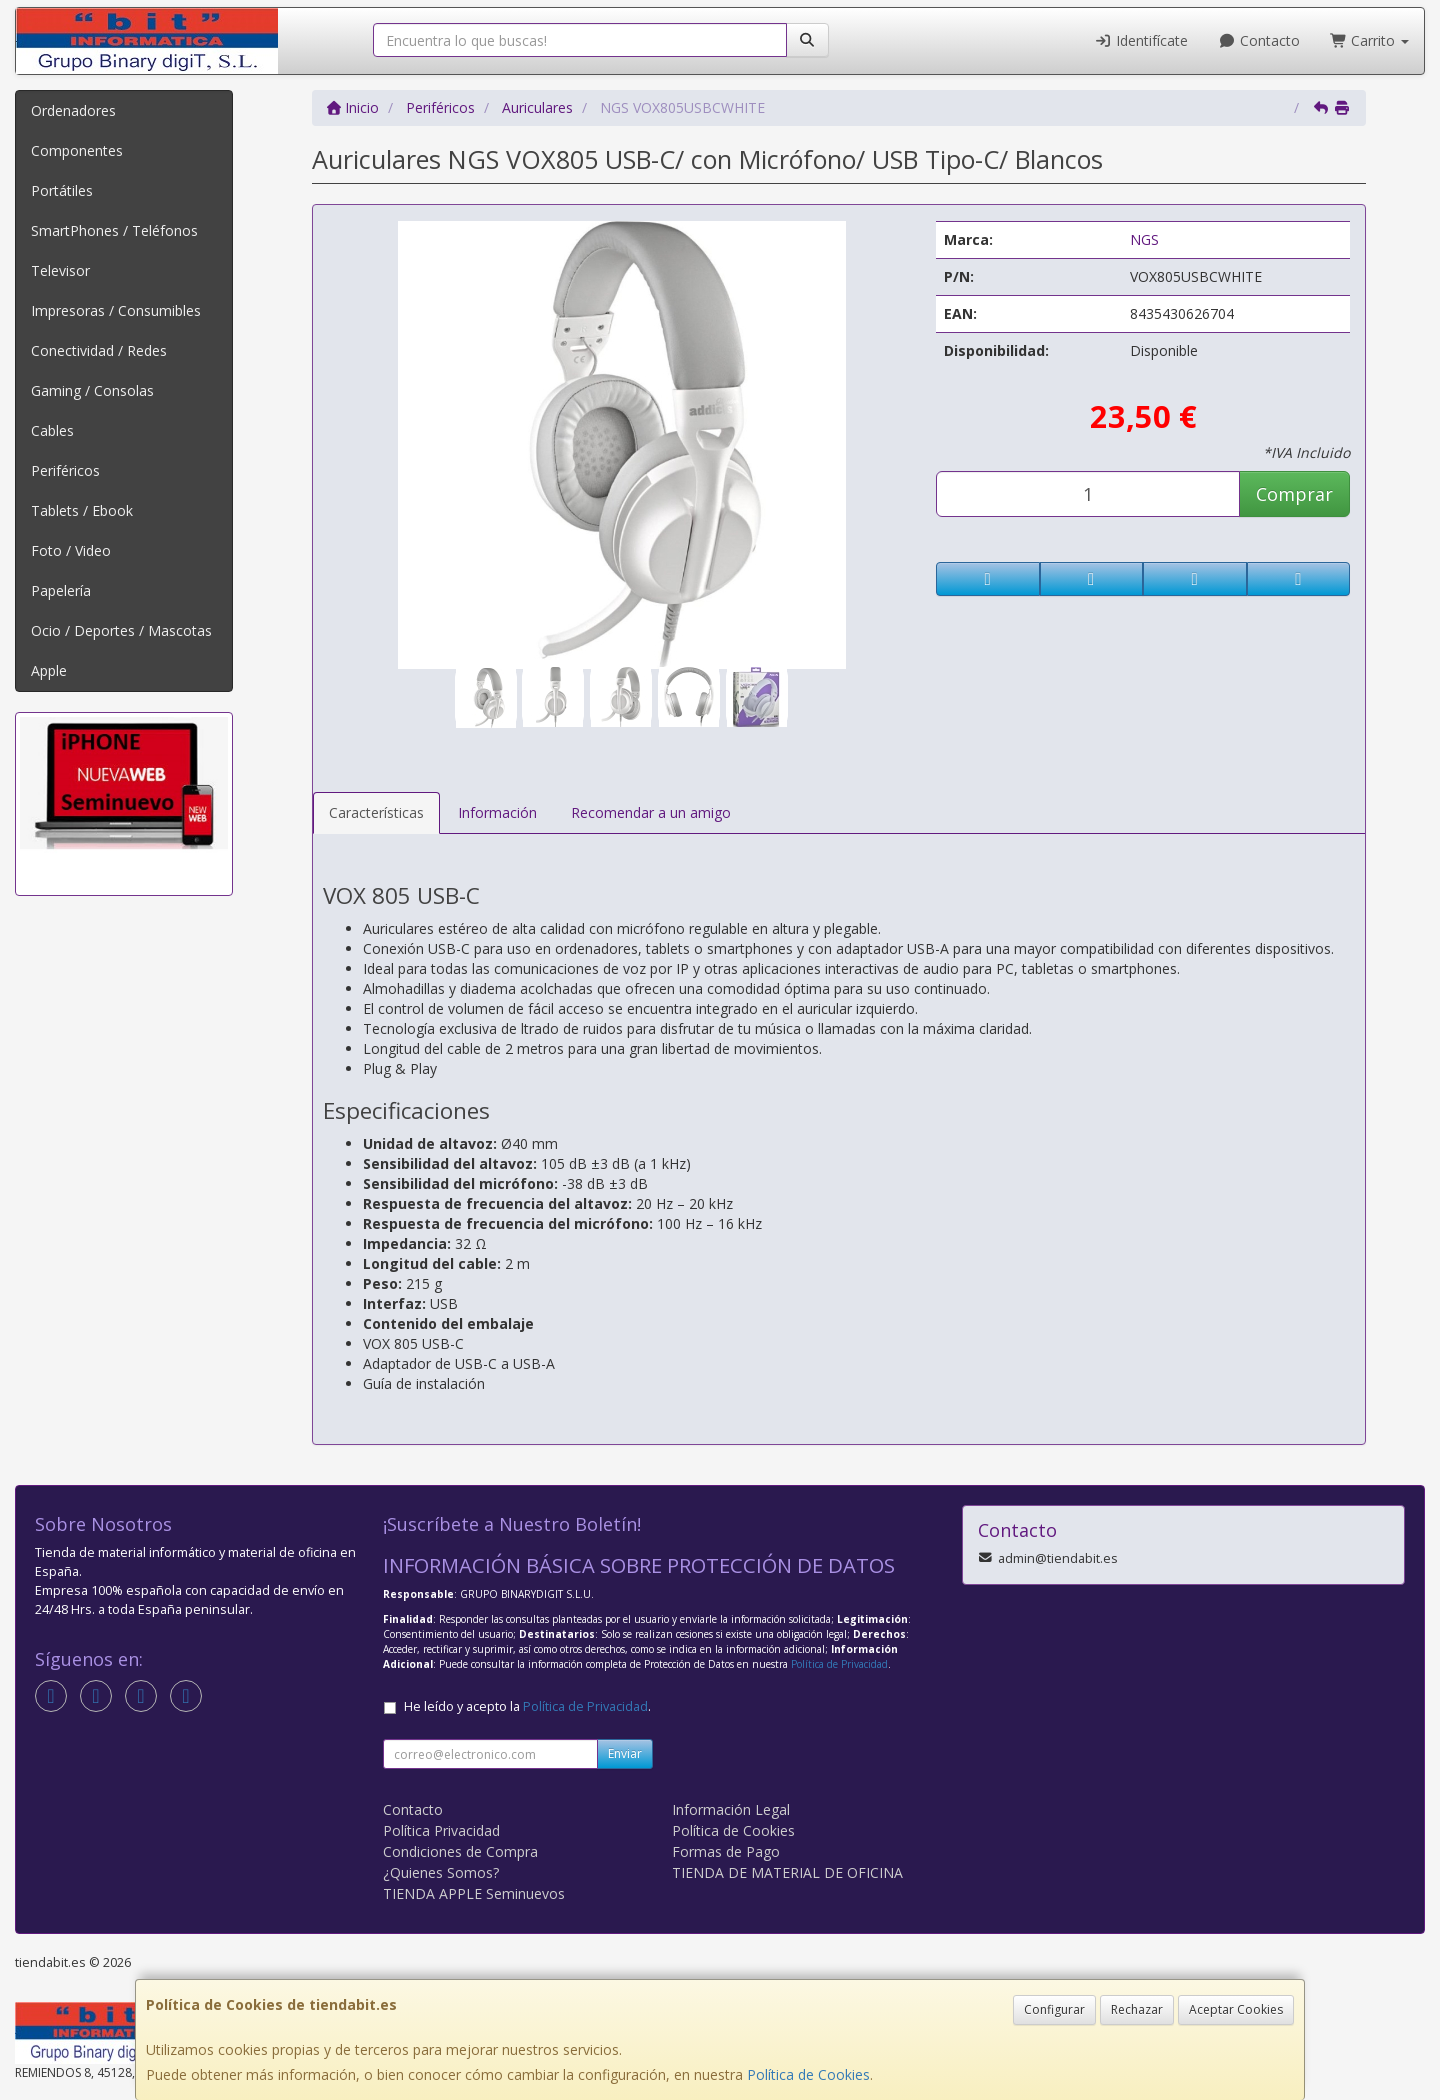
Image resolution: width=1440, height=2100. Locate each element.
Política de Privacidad (839, 1664)
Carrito (1370, 40)
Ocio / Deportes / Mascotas (121, 630)
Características (376, 812)
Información (497, 812)
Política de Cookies (808, 2074)
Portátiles (62, 190)
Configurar (1054, 2009)
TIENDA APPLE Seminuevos (474, 1893)
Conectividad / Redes (99, 350)
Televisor (60, 270)
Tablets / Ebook (82, 510)
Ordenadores (73, 110)
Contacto (1259, 40)
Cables (52, 430)
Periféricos (65, 470)
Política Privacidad (441, 1830)
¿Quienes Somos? (441, 1872)
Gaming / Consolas (92, 390)
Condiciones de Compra (460, 1851)
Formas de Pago (726, 1851)
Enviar (625, 1753)
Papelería (61, 590)
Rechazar (1137, 2009)
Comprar (1294, 494)
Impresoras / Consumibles (116, 310)
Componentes (77, 150)
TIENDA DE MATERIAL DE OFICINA (787, 1872)
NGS (1144, 239)
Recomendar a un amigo (651, 812)
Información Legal (731, 1809)
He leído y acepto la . (527, 1706)
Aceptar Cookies (1236, 2009)
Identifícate (1142, 40)
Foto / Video (71, 550)
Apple (49, 670)
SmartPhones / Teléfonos (114, 230)
